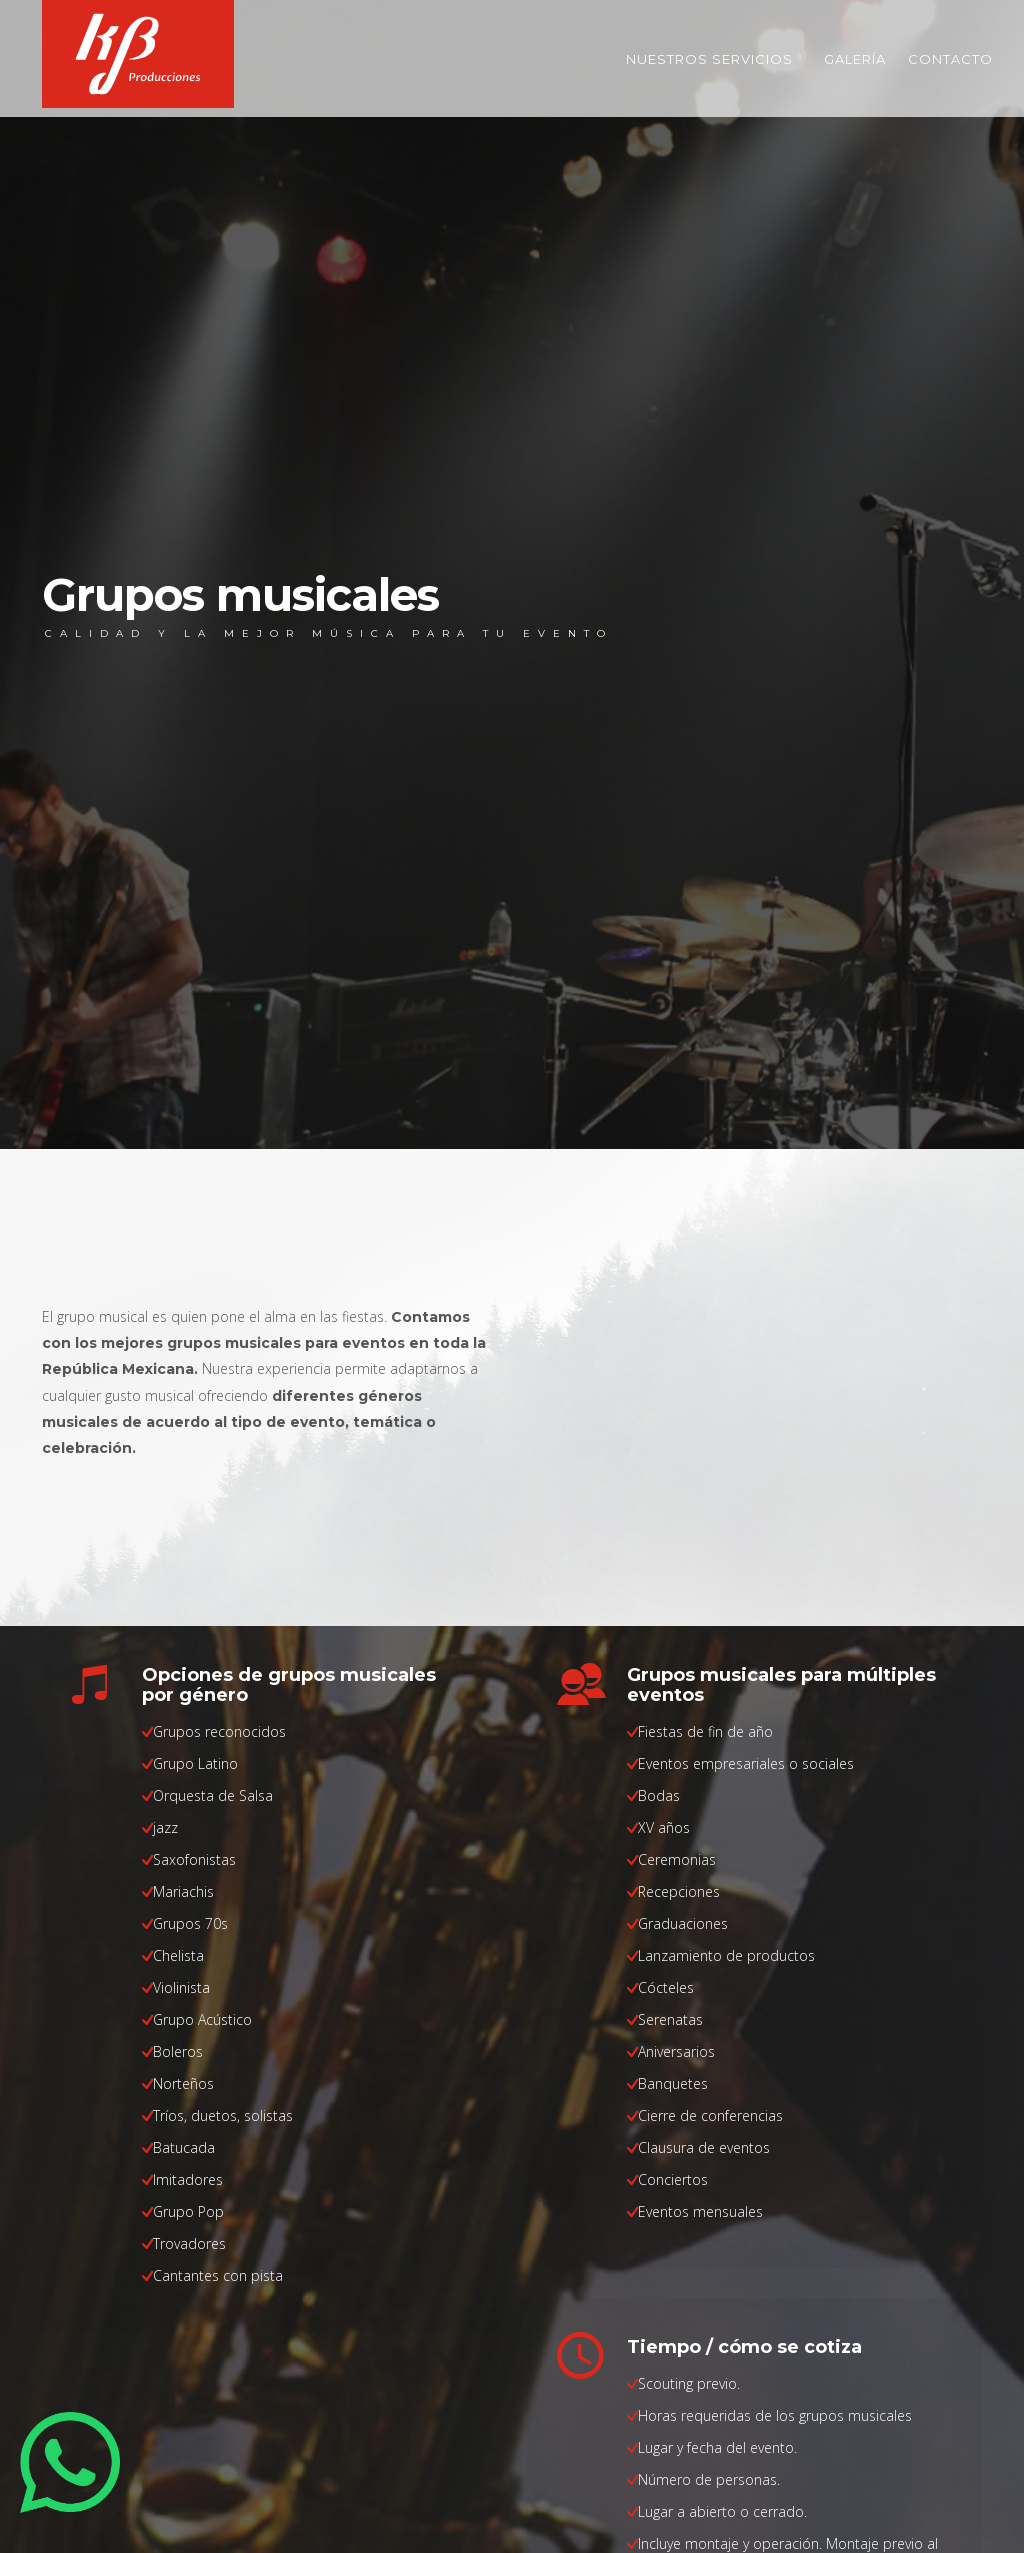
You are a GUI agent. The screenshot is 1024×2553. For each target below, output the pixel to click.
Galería (855, 59)
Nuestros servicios (714, 59)
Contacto (950, 59)
